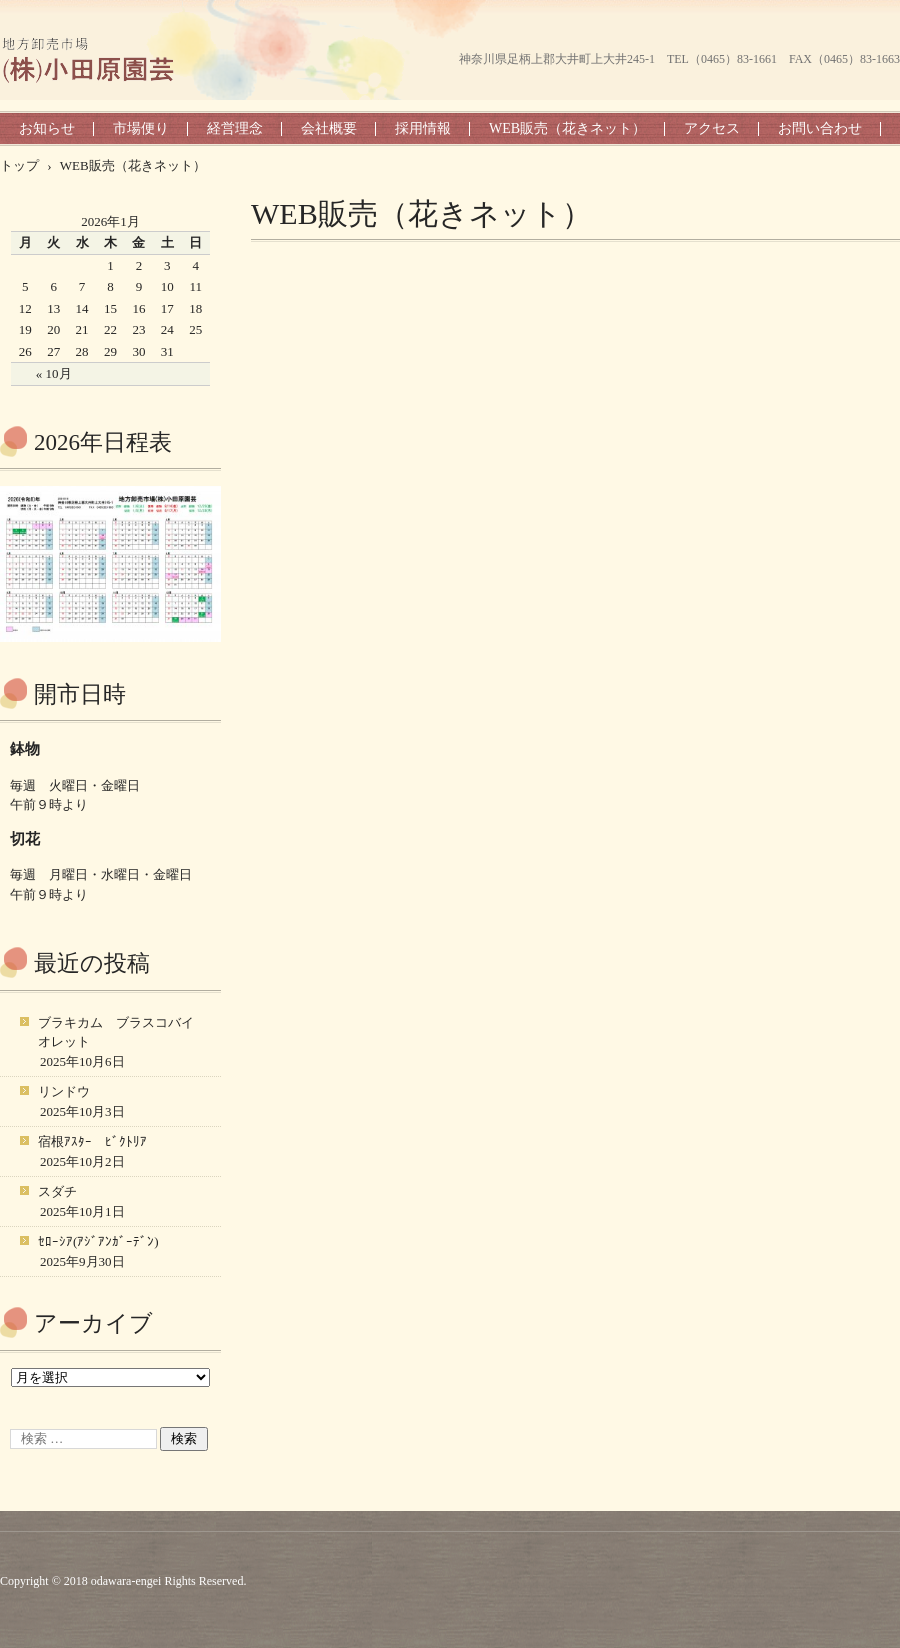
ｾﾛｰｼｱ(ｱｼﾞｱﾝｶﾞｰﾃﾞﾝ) (98, 1241)
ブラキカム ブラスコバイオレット (116, 1032)
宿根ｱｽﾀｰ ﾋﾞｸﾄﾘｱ (92, 1141)
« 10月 (54, 373)
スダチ (57, 1191)
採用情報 (423, 128)
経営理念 (235, 128)
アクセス (712, 128)
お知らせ (47, 128)
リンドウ (64, 1091)
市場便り (141, 128)
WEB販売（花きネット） (567, 128)
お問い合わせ (820, 128)
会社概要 (329, 128)
